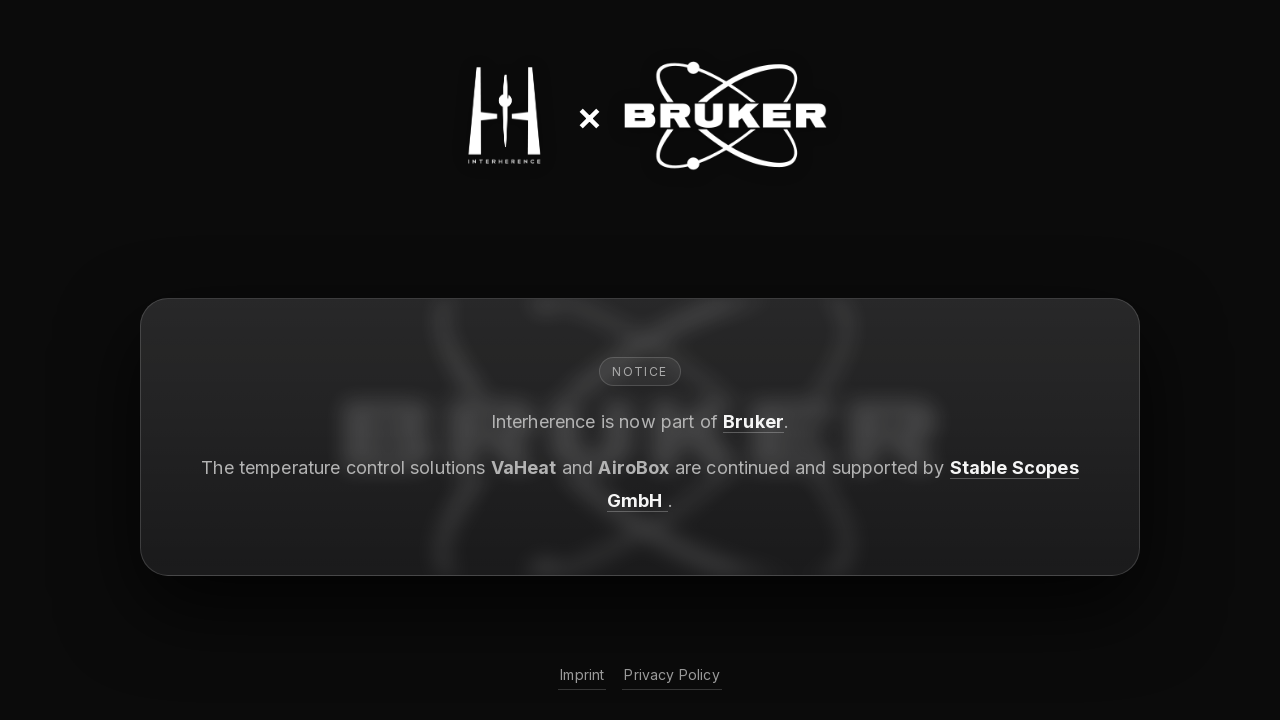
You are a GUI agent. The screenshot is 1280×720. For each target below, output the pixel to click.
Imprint (582, 674)
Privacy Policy (671, 674)
